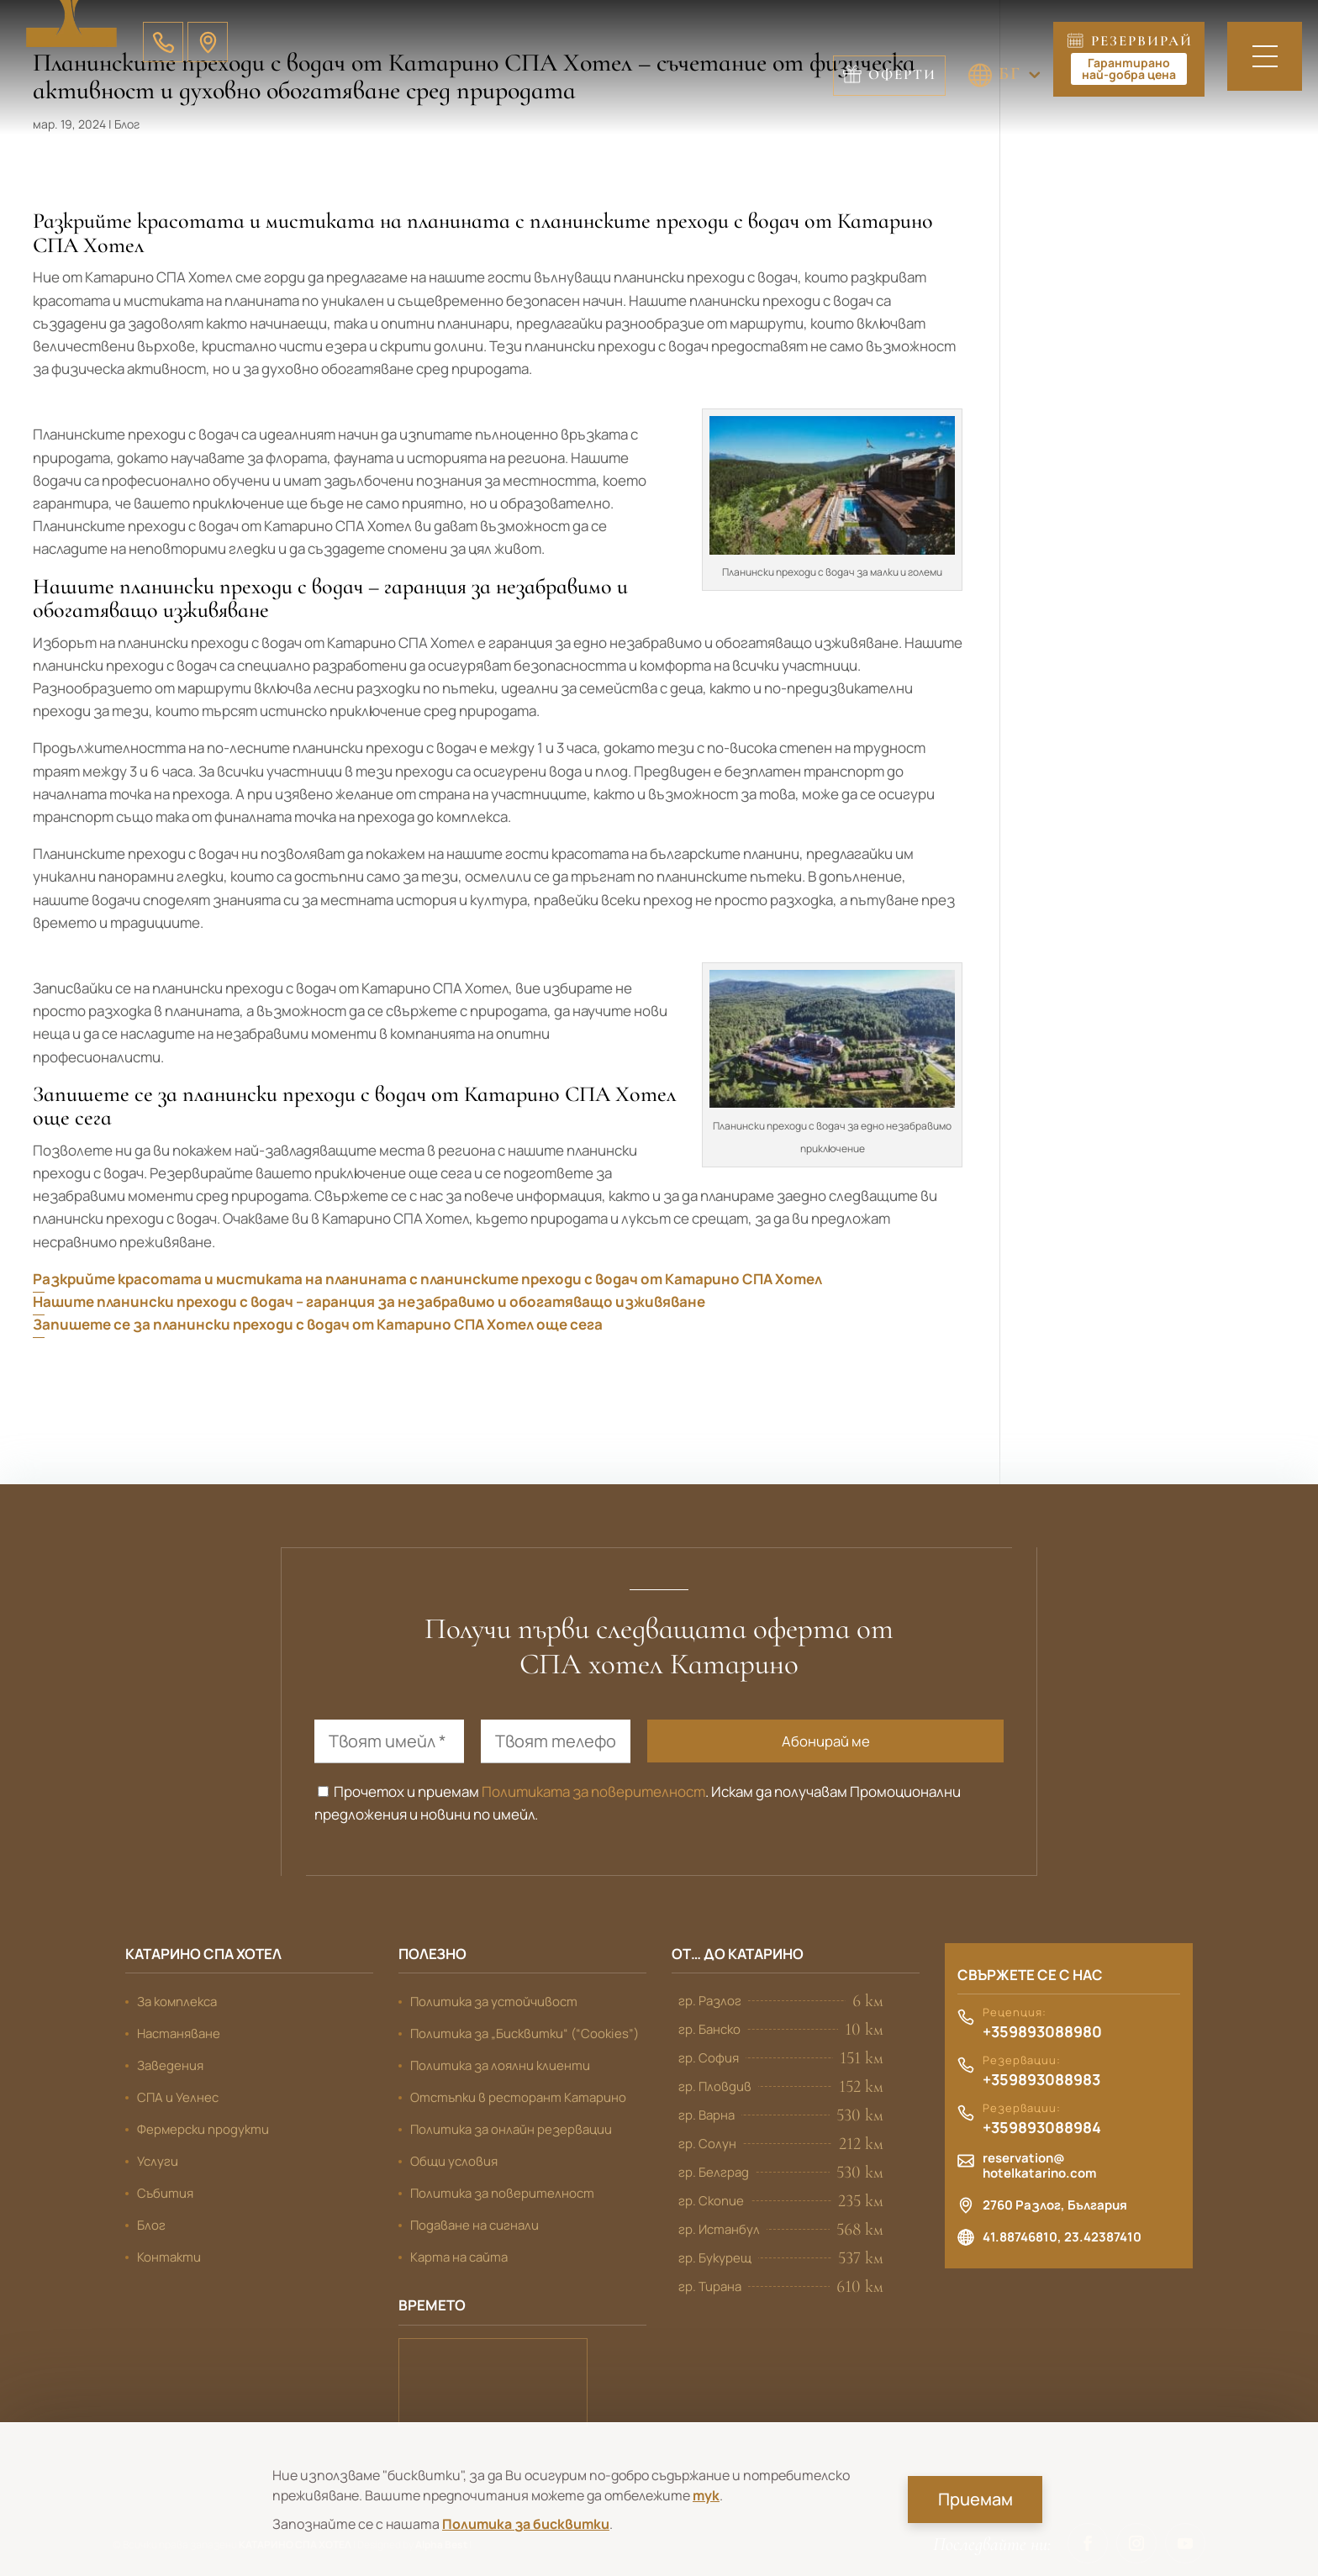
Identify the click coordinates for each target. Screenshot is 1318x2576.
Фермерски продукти (203, 2129)
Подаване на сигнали (474, 2225)
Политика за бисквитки (525, 2524)
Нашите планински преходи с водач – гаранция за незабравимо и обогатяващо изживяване (369, 1301)
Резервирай (1132, 58)
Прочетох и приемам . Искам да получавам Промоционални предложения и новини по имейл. (637, 1803)
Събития (165, 2193)
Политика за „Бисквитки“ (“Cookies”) (524, 2033)
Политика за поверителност (502, 2193)
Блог (151, 2225)
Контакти (169, 2257)
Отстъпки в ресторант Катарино (518, 2097)
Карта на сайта (459, 2257)
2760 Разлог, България (1055, 2205)
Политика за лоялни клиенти (500, 2065)
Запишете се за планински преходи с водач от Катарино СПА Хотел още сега (318, 1324)
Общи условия (454, 2161)
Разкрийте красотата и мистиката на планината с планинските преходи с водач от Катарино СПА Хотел (427, 1278)
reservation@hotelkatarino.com (1039, 2166)
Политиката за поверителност (593, 1791)
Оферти (1002, 74)
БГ (889, 73)
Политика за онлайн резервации (511, 2129)
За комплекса (177, 2001)
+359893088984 (1042, 2128)
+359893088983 (1041, 2080)
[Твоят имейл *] (389, 1741)
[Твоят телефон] (555, 1741)
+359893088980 (1042, 2032)
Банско (493, 2382)
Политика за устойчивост (493, 2001)
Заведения (170, 2065)
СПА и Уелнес (178, 2097)
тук (706, 2495)
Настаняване (178, 2033)
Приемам (975, 2499)
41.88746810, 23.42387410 (1062, 2237)
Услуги (157, 2161)
